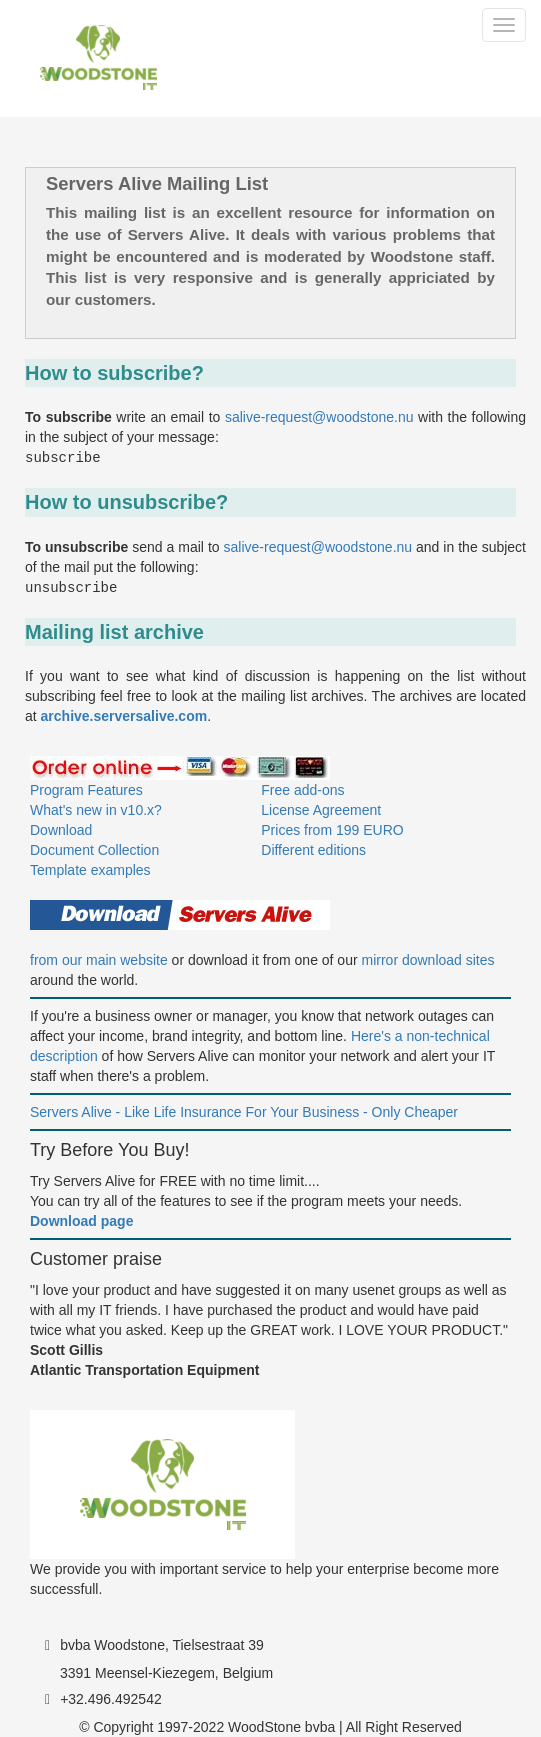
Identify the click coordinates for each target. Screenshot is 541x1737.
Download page (81, 1221)
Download (61, 830)
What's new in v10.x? (96, 810)
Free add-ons (302, 790)
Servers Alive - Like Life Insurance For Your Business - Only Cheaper (244, 1112)
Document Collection (94, 850)
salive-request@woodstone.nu (319, 417)
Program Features (86, 790)
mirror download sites (428, 960)
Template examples (90, 870)
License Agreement (321, 810)
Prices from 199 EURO (332, 830)
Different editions (313, 850)
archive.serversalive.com (124, 716)
